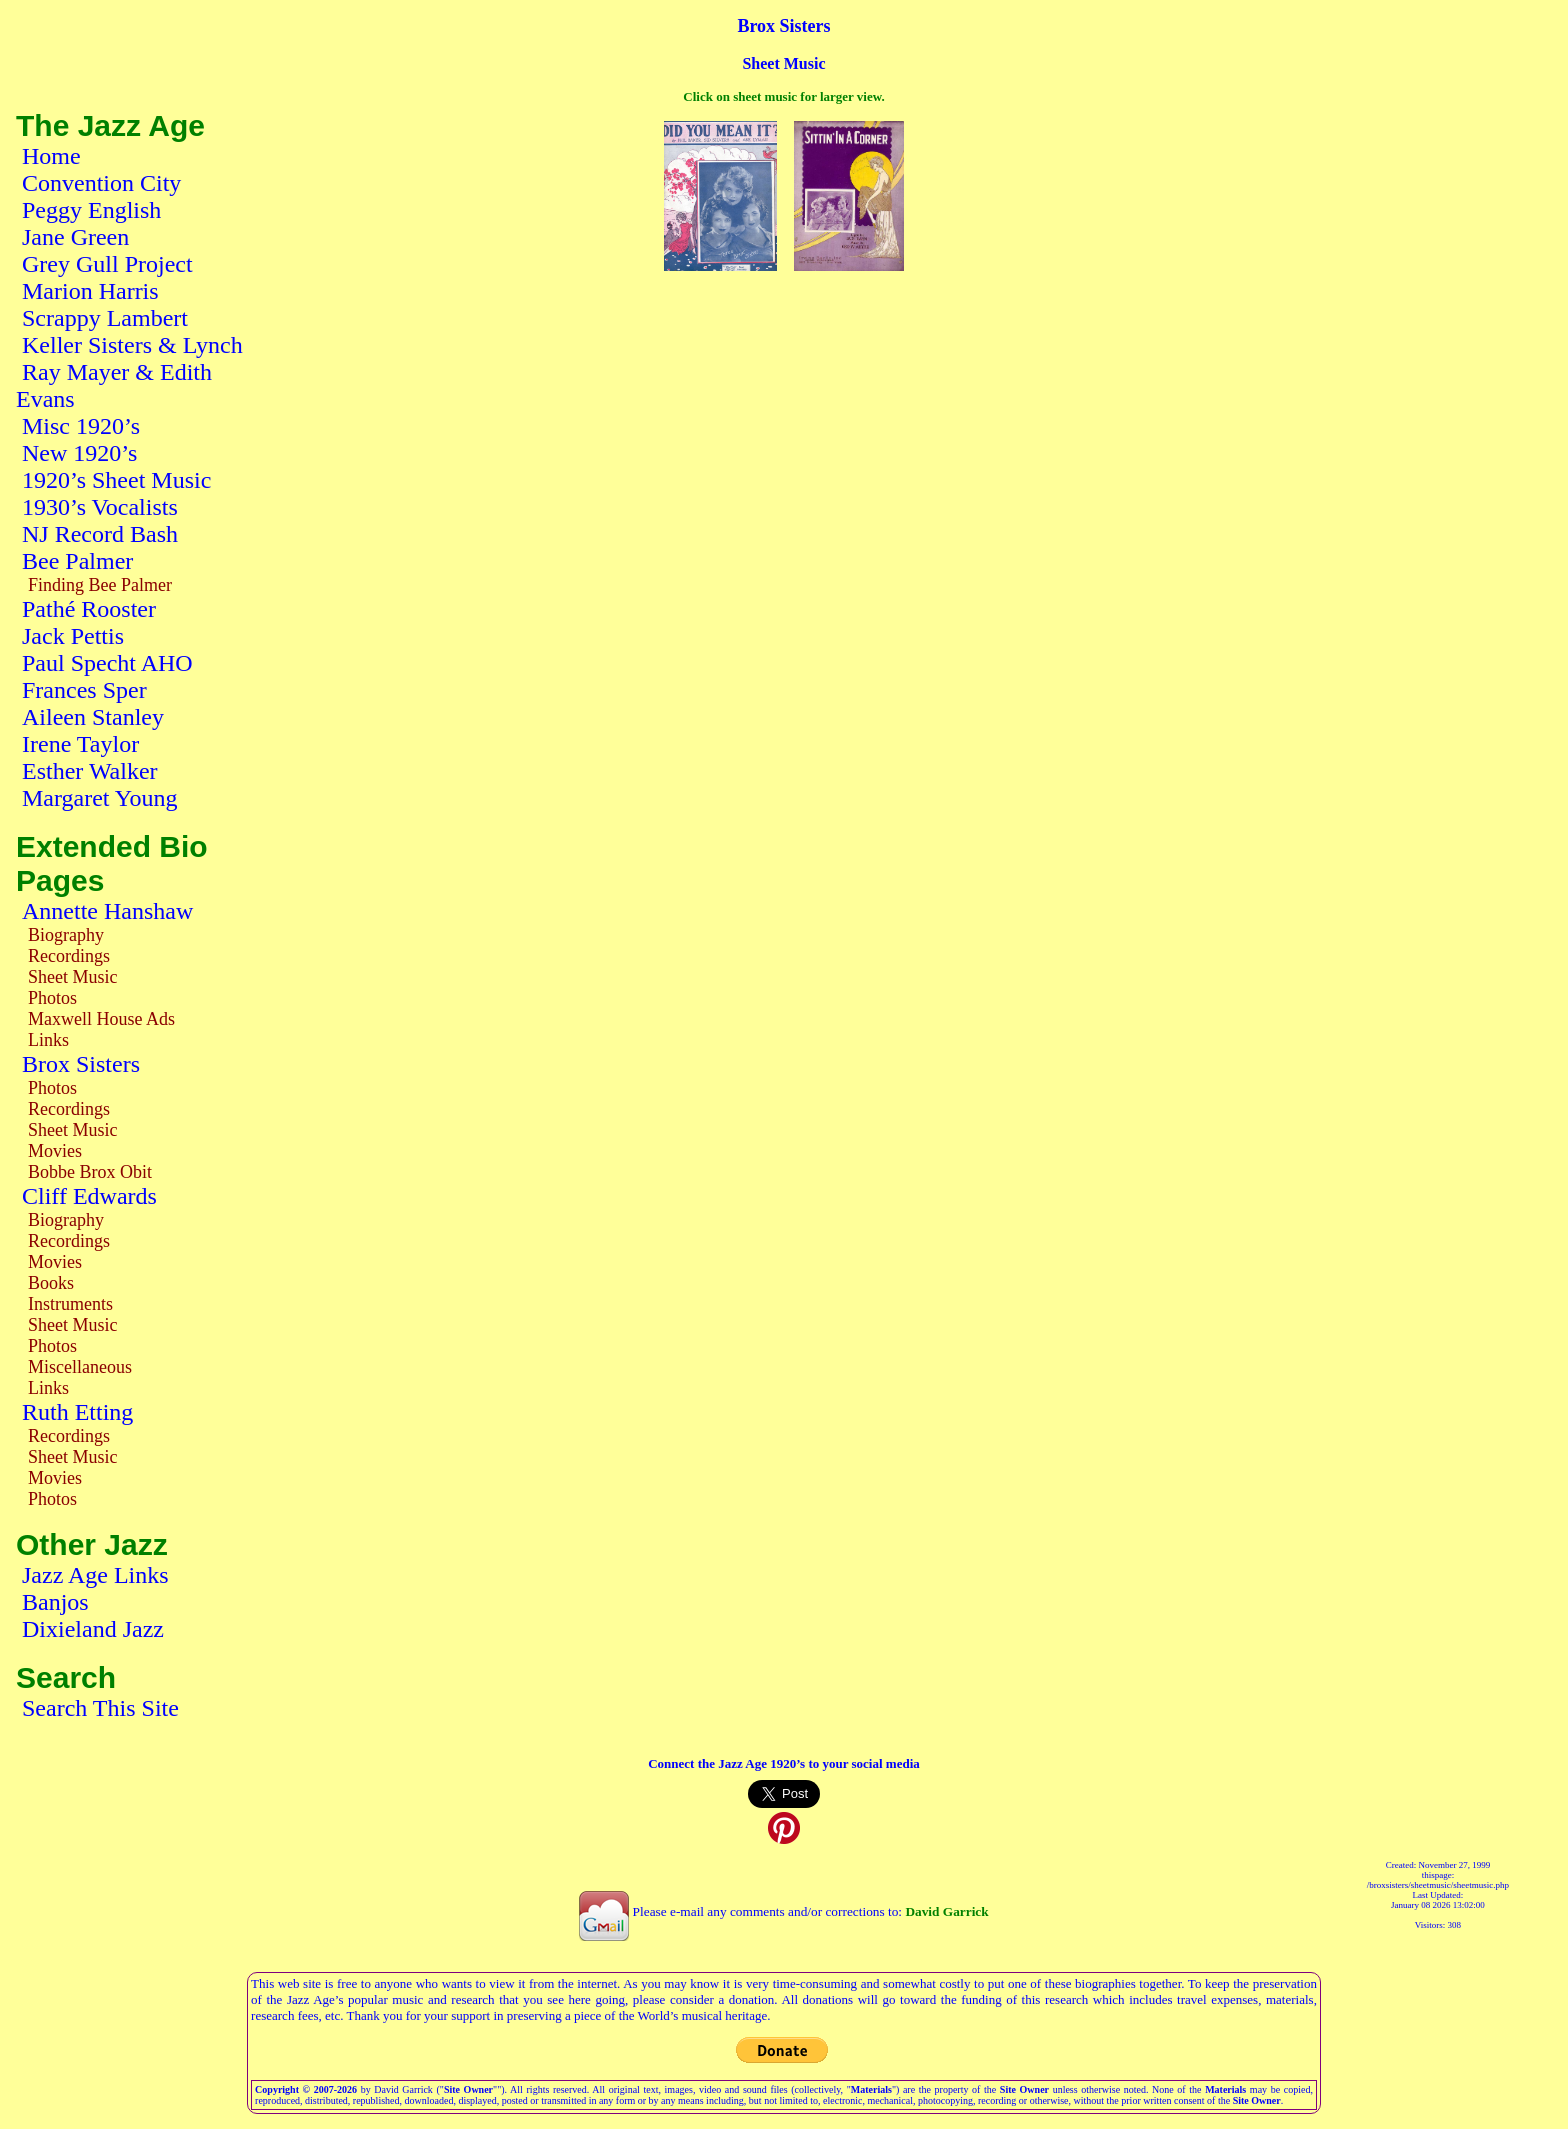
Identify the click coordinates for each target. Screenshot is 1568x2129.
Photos (52, 998)
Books (51, 1283)
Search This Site (100, 1708)
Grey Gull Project (107, 264)
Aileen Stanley (93, 717)
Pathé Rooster (89, 609)
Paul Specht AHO (107, 663)
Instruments (70, 1304)
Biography (66, 935)
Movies (55, 1151)
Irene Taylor (80, 744)
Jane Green (75, 237)
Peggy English (91, 210)
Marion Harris (90, 291)
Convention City (101, 183)
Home (51, 156)
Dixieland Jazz (93, 1629)
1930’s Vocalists (100, 507)
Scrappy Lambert (105, 318)
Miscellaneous (80, 1367)
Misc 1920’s (81, 426)
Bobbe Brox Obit (90, 1172)
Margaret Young (100, 798)
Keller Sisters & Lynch (132, 345)
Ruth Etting (77, 1412)
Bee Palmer (77, 561)
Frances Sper (84, 690)
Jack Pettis (73, 636)
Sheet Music (73, 977)
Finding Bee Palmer (100, 585)
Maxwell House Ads (101, 1019)
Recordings (69, 956)
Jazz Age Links (95, 1575)
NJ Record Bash (100, 534)
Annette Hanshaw (107, 911)
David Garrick (946, 1911)
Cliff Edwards (89, 1196)
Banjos (55, 1602)
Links (48, 1040)
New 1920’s (79, 453)
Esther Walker (90, 771)
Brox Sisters (81, 1064)
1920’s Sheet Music (116, 480)
